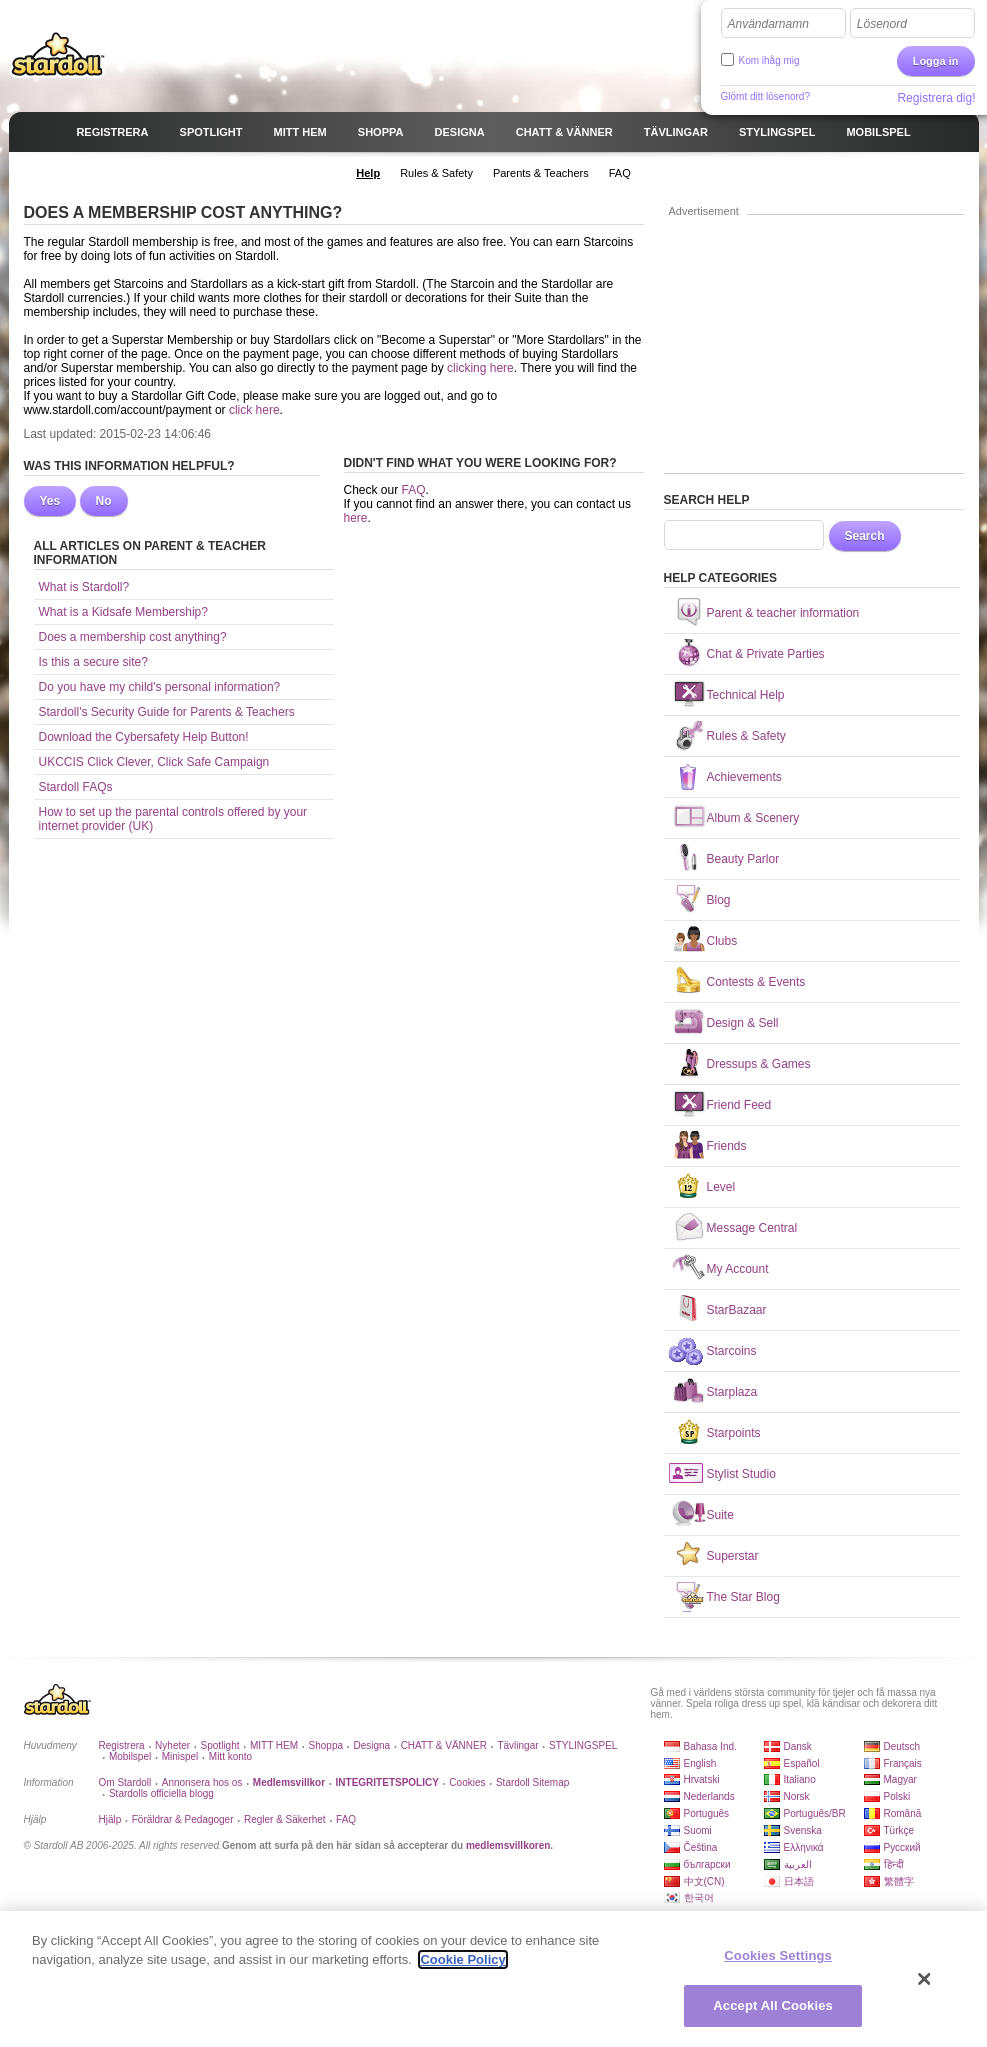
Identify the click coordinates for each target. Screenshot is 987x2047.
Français (903, 1763)
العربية (798, 1864)
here (356, 518)
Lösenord (882, 24)
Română (903, 1813)
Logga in (936, 61)
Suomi (698, 1830)
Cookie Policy (462, 1959)
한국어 (699, 1897)
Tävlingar (517, 1745)
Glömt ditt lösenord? (766, 96)
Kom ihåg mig (769, 60)
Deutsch (902, 1746)
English (700, 1763)
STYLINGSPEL (583, 1745)
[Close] (925, 1979)
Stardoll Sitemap (532, 1782)
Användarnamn (768, 24)
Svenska (803, 1830)
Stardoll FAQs (76, 787)
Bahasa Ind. (710, 1746)
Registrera (122, 1745)
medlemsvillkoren (508, 1845)
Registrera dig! (936, 98)
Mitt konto (230, 1756)
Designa (371, 1745)
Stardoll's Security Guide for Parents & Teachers (167, 712)
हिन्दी (894, 1864)
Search (865, 536)
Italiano (800, 1779)
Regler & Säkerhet (285, 1819)
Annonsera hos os (202, 1782)
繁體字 (899, 1881)
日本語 (799, 1881)
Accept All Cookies (773, 2005)
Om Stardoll (125, 1782)
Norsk (797, 1796)
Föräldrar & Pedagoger (183, 1819)
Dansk (798, 1746)
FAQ (414, 490)
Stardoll (58, 54)
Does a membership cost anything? (133, 637)
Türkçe (899, 1830)
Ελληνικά (804, 1847)
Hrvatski (702, 1779)
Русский (902, 1847)
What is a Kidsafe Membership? (123, 612)
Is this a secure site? (93, 662)
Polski (897, 1796)
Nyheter (172, 1745)
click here (254, 410)
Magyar (900, 1779)
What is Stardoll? (84, 587)
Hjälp (110, 1819)
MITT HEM (274, 1745)
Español (802, 1763)
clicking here (480, 368)
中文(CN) (704, 1881)
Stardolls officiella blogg (161, 1793)
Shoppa (326, 1745)
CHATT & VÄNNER (444, 1745)
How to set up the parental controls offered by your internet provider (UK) (173, 819)
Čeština (701, 1847)
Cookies (467, 1782)
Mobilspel (130, 1756)
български (707, 1864)
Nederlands (709, 1796)
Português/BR (815, 1813)
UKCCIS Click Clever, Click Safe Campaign (154, 762)
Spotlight (220, 1745)
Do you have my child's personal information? (160, 687)
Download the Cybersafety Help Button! (144, 737)
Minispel (180, 1756)
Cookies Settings (778, 1955)
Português (707, 1813)
